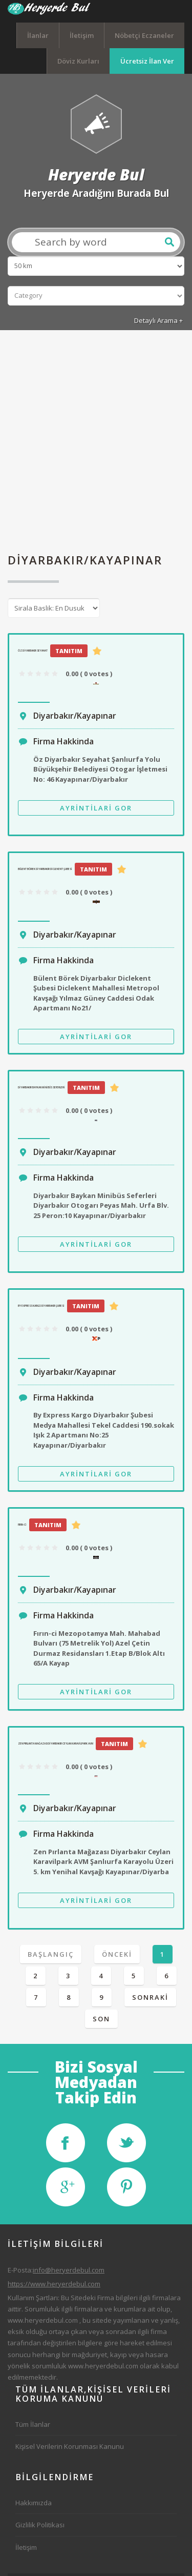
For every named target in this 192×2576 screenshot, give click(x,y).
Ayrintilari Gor (96, 808)
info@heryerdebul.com (68, 2270)
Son (101, 2018)
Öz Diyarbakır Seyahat (33, 650)
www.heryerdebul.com (43, 2320)
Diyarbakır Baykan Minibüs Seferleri (41, 1087)
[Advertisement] (96, 442)
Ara (169, 242)
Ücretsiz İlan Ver (147, 61)
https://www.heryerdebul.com (54, 2283)
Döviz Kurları (78, 61)
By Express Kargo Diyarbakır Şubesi (41, 1305)
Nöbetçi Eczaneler (144, 35)
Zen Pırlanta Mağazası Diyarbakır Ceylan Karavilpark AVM (55, 1743)
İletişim (82, 35)
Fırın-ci (22, 1524)
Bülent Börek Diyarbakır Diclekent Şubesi (45, 868)
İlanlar (38, 35)
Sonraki (150, 1997)
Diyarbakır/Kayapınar (74, 715)
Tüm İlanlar (32, 2424)
